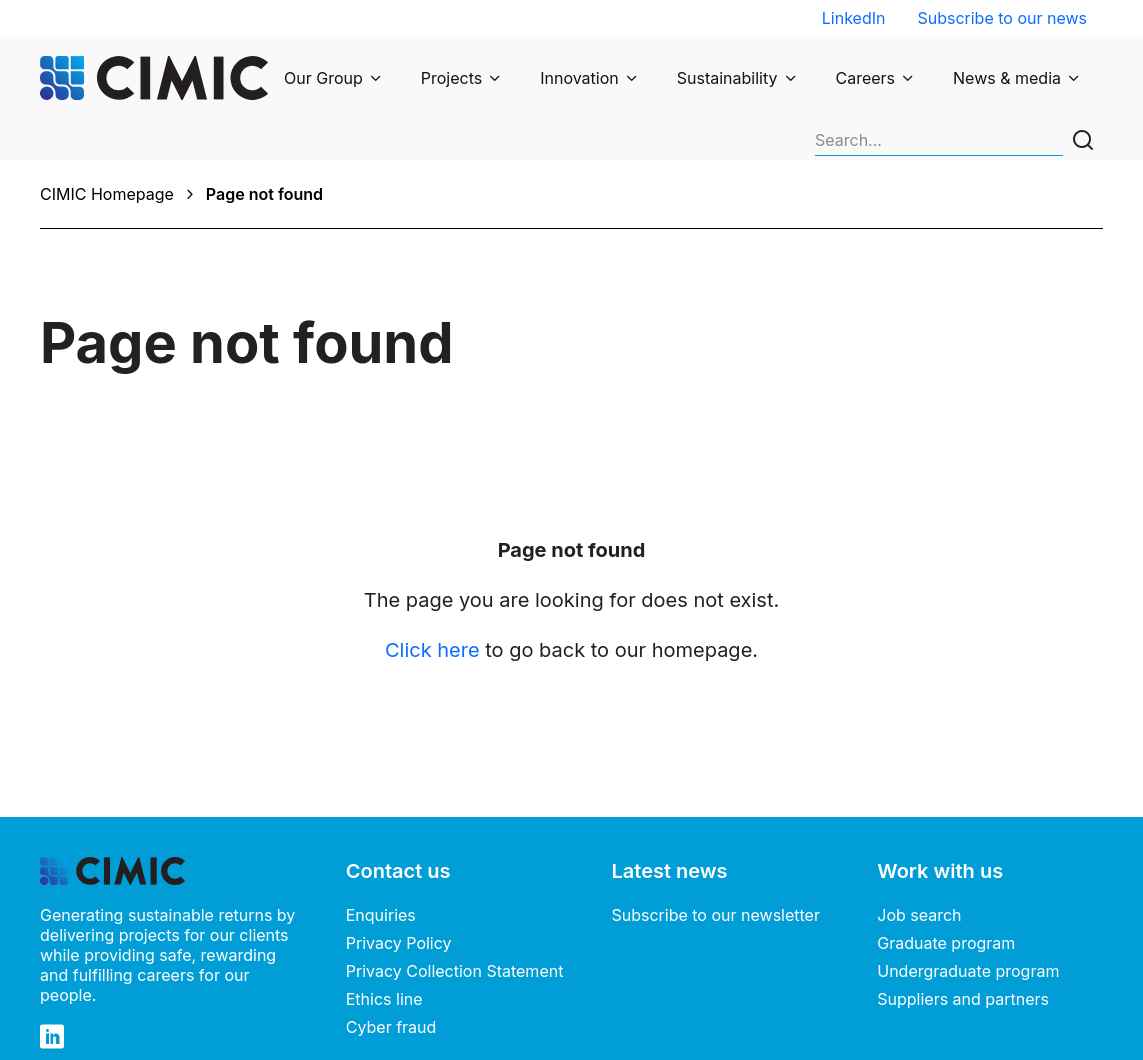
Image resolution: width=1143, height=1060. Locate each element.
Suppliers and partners (963, 930)
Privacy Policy (399, 874)
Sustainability (727, 78)
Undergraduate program (968, 902)
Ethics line (384, 930)
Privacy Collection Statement (455, 902)
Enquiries (381, 846)
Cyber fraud (391, 958)
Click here (432, 581)
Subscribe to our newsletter (716, 846)
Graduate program (946, 874)
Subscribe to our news (1002, 18)
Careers (866, 78)
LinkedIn (854, 18)
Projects (451, 78)
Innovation (579, 78)
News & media (1007, 78)
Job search (919, 846)
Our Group (323, 78)
